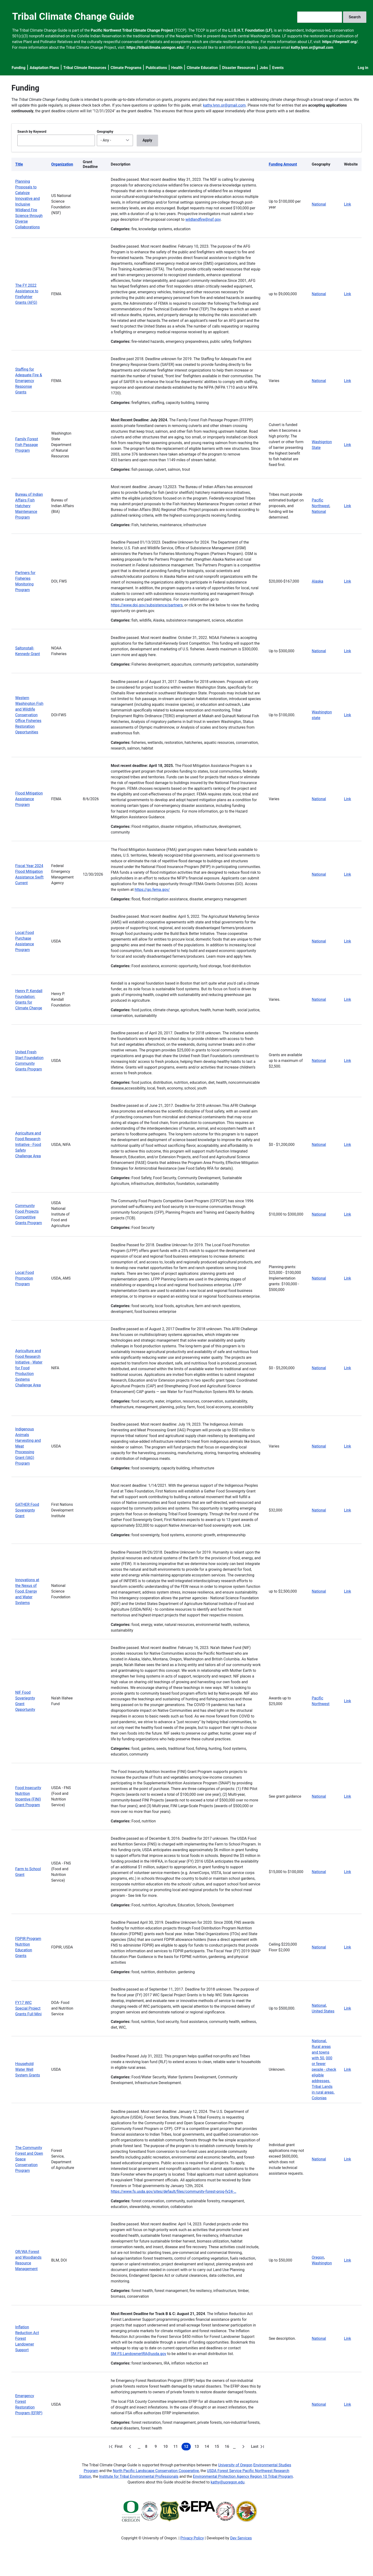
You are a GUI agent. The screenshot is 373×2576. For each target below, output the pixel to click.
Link (347, 204)
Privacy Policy (192, 2538)
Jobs (264, 67)
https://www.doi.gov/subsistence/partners (147, 605)
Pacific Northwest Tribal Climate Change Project (132, 30)
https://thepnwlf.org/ (340, 41)
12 (187, 2447)
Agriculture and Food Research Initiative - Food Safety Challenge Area (28, 1144)
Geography (105, 131)
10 (166, 2447)
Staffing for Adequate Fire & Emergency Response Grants (28, 380)
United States (323, 2011)
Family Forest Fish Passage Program (26, 445)
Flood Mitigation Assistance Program (29, 799)
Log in (363, 67)
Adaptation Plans (44, 67)
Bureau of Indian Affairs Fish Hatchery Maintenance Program (29, 506)
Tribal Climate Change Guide (73, 16)
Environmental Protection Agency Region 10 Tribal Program (243, 2476)
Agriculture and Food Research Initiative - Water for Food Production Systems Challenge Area (28, 1368)
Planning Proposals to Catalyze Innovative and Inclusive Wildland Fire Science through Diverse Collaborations (29, 204)
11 (176, 2447)
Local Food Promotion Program (24, 1278)
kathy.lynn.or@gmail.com (224, 105)
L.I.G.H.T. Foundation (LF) (250, 30)
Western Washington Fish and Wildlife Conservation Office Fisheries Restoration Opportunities (29, 715)
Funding (18, 67)
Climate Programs (126, 67)
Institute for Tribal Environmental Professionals (138, 2476)
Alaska (317, 581)
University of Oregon (235, 2465)
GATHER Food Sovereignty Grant (27, 1510)
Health (176, 67)
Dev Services (241, 2538)
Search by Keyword (31, 131)
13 (198, 2447)
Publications (156, 67)
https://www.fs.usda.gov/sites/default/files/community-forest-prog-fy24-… (173, 2191)
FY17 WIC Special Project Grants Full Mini (28, 2008)
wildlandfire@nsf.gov (203, 219)
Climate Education (202, 67)
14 (208, 2447)
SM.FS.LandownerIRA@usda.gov (138, 2353)
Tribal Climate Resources (84, 67)
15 (218, 2447)
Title (19, 164)
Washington (322, 2263)
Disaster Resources (238, 67)
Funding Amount (283, 164)
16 (228, 2447)
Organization (62, 164)
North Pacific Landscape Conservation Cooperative (156, 2470)
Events (278, 67)
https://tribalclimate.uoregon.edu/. (156, 47)
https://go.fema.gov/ (152, 889)
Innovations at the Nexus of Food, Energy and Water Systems (27, 1591)
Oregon (318, 2257)
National (319, 204)
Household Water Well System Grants (27, 2069)
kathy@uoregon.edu (228, 2482)
